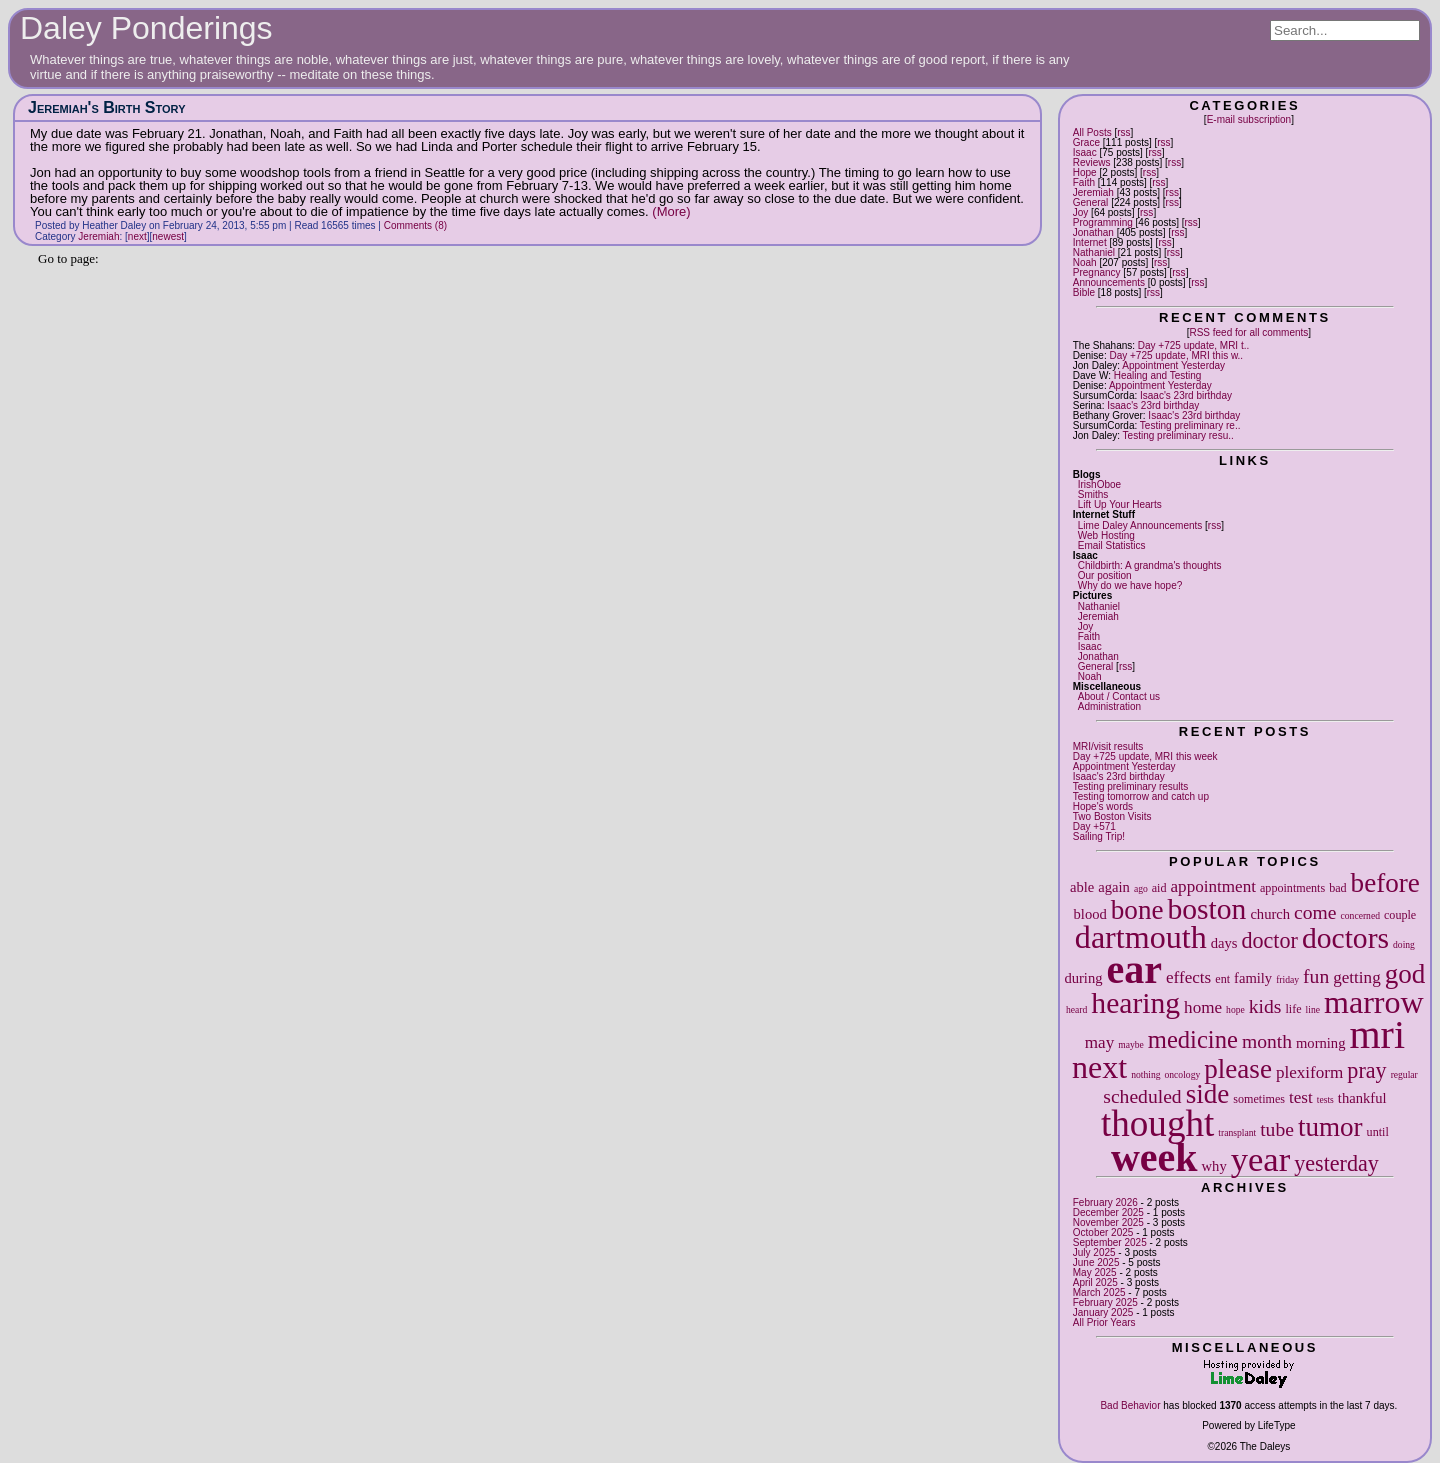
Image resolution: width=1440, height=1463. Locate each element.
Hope (1085, 172)
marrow (1374, 1002)
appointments (1292, 888)
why (1214, 1166)
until (1378, 1132)
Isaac (1085, 152)
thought (1157, 1123)
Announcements (1109, 282)
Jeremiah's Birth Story (107, 107)
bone (1137, 910)
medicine (1193, 1039)
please (1238, 1069)
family (1253, 978)
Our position (1105, 575)
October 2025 (1103, 1232)
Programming (1103, 222)
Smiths (1093, 494)
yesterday (1336, 1163)
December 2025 (1108, 1212)
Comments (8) (415, 225)
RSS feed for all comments (1248, 332)
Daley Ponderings (146, 28)
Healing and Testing (1158, 375)
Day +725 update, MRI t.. (1193, 345)
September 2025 (1110, 1242)
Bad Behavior (1130, 1405)
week (1154, 1157)
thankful (1362, 1098)
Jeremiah (1093, 192)
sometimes (1259, 1099)
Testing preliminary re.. (1190, 425)
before (1385, 883)
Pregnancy (1097, 272)
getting (1356, 977)
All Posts (1092, 132)
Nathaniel (1094, 252)
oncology (1183, 1074)
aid (1159, 888)
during (1083, 978)
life (1293, 1009)
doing (1404, 944)
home (1203, 1007)
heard (1076, 1009)
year (1261, 1159)
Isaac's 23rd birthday (1186, 395)
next (1099, 1067)
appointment (1213, 886)
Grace (1086, 142)
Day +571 (1094, 826)
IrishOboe (1099, 484)
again (1114, 887)
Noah (1085, 262)
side (1208, 1094)
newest (168, 236)
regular (1404, 1074)
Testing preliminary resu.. (1178, 435)
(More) (671, 211)
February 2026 (1105, 1202)
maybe (1131, 1044)
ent (1222, 979)
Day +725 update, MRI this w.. (1176, 355)
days (1224, 943)
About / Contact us (1119, 696)
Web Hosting (1106, 535)
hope (1235, 1009)
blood (1090, 914)
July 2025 (1094, 1252)
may (1099, 1042)
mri (1377, 1034)
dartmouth (1141, 937)
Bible (1084, 292)
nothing (1145, 1074)
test (1301, 1097)
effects (1188, 977)
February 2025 (1105, 1302)
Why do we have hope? (1130, 585)
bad (1337, 888)
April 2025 (1095, 1282)
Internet (1090, 242)
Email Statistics (1112, 545)
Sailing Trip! (1099, 836)
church (1270, 914)
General (1091, 202)
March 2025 (1099, 1292)
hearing (1135, 1003)
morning (1320, 1043)
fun (1316, 976)
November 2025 (1108, 1222)
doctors (1345, 938)
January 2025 (1103, 1312)
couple (1400, 915)
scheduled (1142, 1096)
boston (1206, 909)
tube (1277, 1129)
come (1315, 912)
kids (1265, 1006)
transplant (1237, 1132)
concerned (1360, 915)
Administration (1109, 706)
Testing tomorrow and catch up (1141, 796)
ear (1135, 969)
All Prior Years (1104, 1322)
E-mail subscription (1249, 119)
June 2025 (1096, 1262)
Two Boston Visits (1112, 816)
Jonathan (1093, 232)
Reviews (1092, 162)
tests (1325, 1099)
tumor (1330, 1127)
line (1313, 1009)
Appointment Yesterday (1173, 365)
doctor (1269, 940)
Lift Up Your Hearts (1120, 504)
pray (1366, 1070)
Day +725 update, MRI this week (1145, 756)
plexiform (1309, 1072)
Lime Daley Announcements (1140, 525)
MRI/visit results (1108, 746)
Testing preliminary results (1131, 786)
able (1082, 887)
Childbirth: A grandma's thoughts (1150, 565)
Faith (1084, 182)
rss (1123, 132)
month (1267, 1041)
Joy (1081, 212)
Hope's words (1103, 806)
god (1405, 974)
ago (1141, 888)
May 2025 (1095, 1272)
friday (1287, 979)
